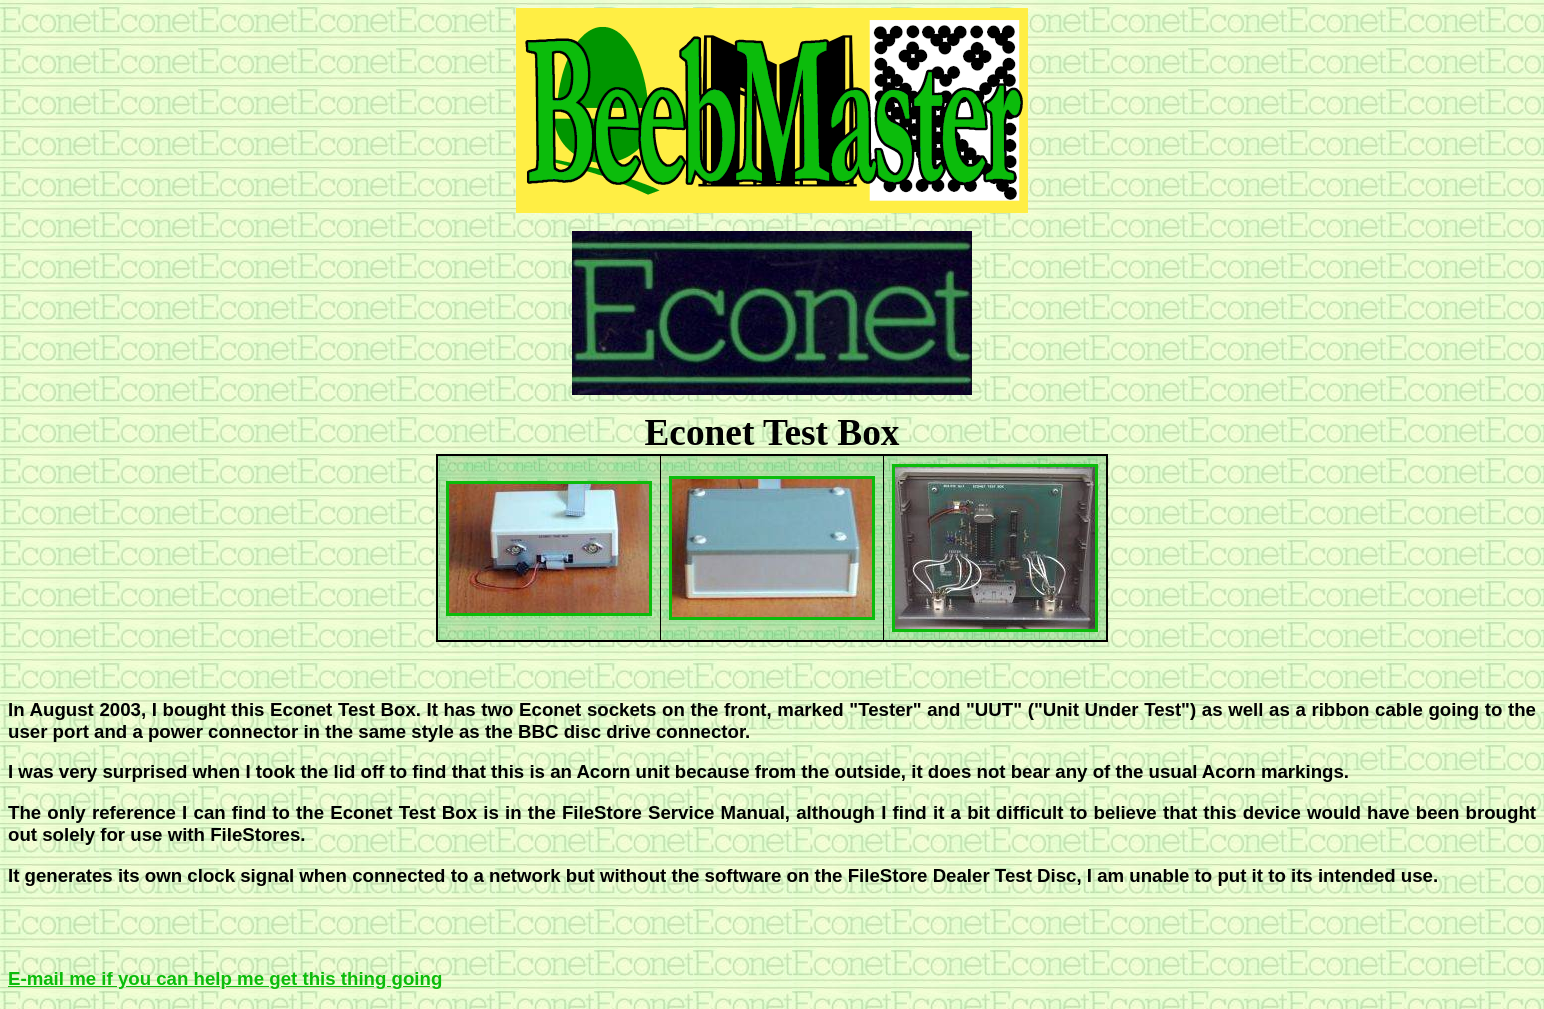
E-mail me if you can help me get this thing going (225, 978)
